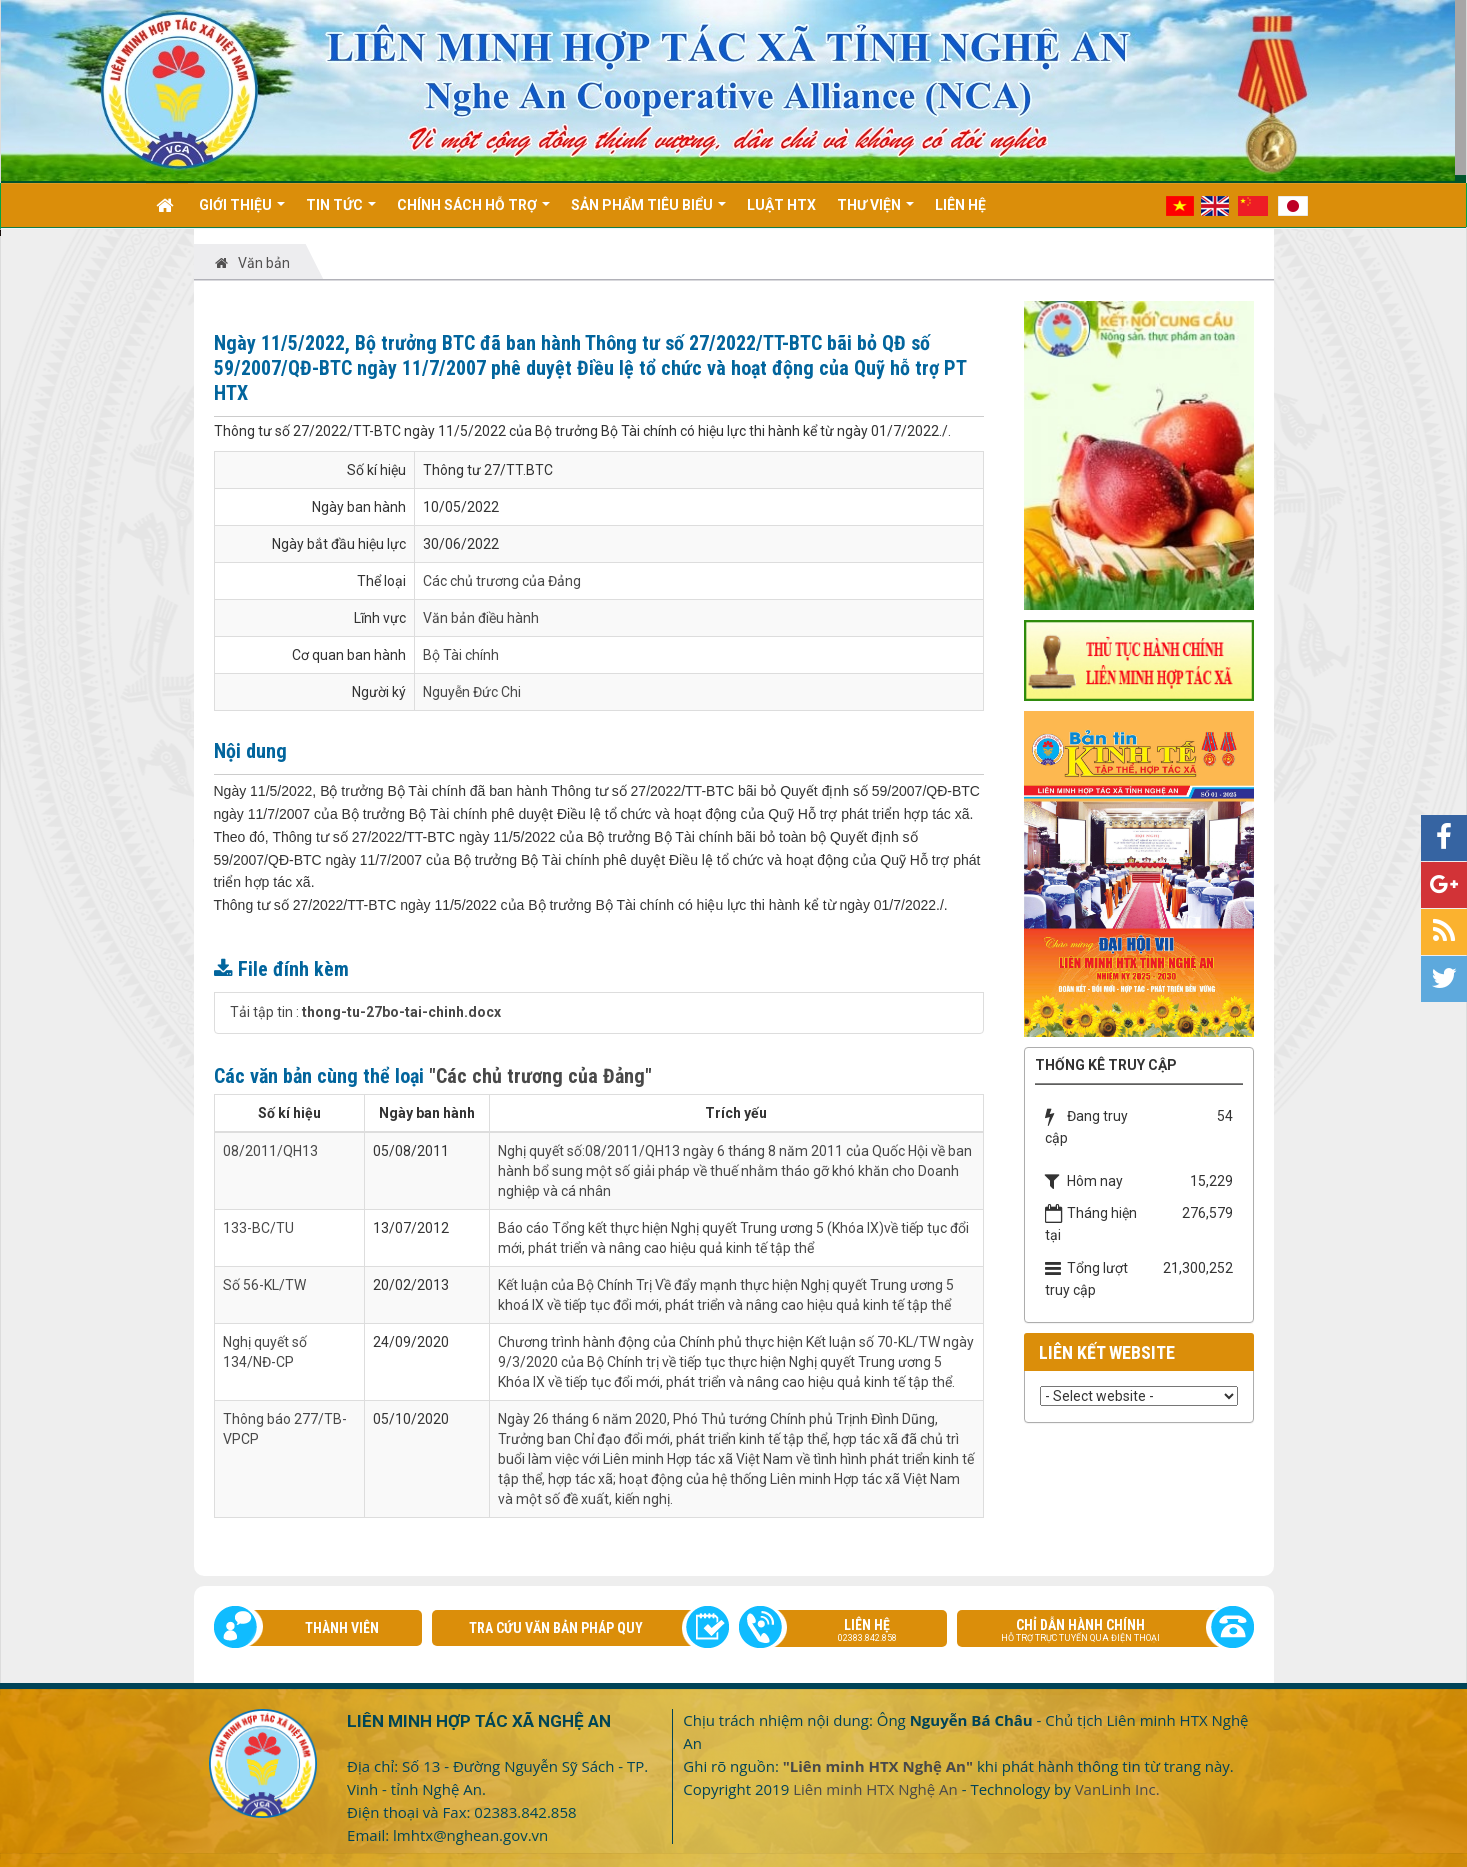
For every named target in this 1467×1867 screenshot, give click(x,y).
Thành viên (342, 1628)
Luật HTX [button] (781, 205)
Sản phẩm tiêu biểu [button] (648, 212)
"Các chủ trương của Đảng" (540, 1076)
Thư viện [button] (875, 212)
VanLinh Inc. (1117, 1789)
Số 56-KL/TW (264, 1285)
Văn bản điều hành (481, 618)
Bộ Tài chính (461, 655)
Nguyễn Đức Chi (472, 692)
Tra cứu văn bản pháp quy (556, 1628)
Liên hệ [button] (960, 205)
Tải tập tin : (365, 1012)
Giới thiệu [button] (242, 212)
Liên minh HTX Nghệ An (875, 1789)
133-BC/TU (258, 1228)
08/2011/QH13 (270, 1151)
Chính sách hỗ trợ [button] (473, 212)
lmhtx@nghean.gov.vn (470, 1835)
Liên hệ (853, 1632)
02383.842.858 (525, 1812)
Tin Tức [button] (341, 212)
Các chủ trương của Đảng (502, 581)
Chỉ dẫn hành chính (1095, 1632)
